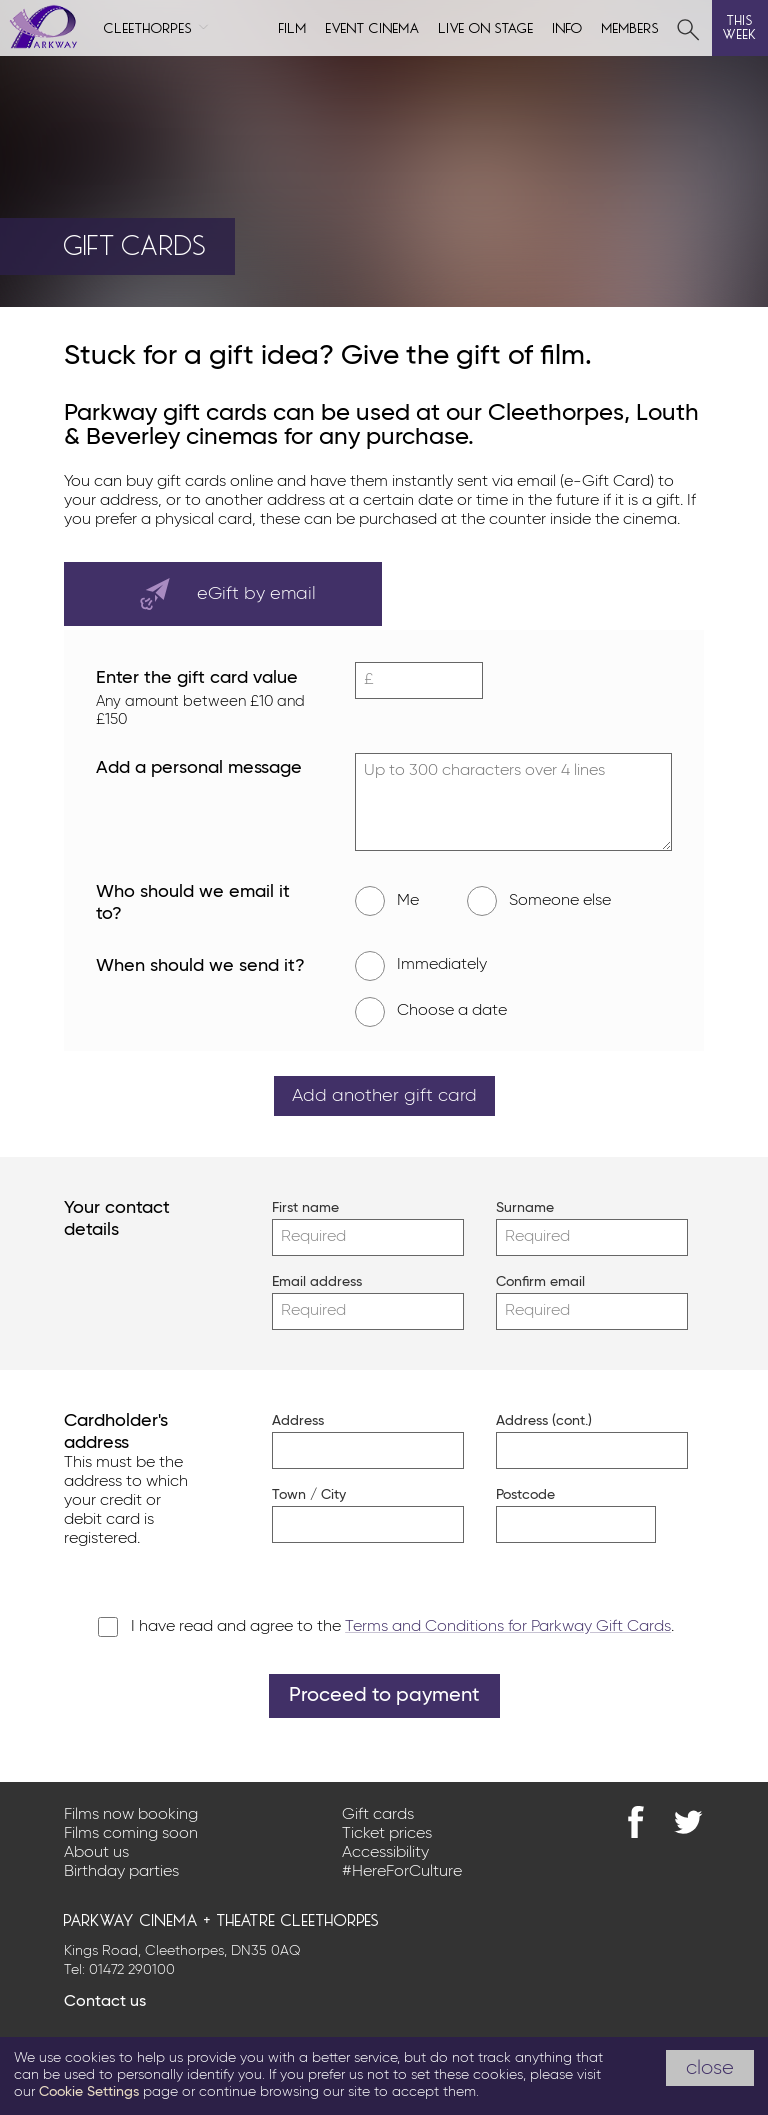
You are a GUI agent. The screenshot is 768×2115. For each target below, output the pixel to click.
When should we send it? (207, 968)
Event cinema (373, 26)
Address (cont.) (525, 1421)
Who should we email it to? (207, 905)
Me (387, 901)
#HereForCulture (402, 1872)
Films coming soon (131, 1834)
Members (631, 26)
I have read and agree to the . (402, 1627)
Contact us (105, 2002)
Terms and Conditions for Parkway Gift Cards (508, 1627)
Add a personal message (199, 768)
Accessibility (385, 1853)
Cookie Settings (89, 2092)
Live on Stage (486, 26)
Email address (301, 1282)
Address (298, 1421)
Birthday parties (121, 1872)
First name (301, 1208)
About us (96, 1853)
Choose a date (431, 1012)
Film (293, 26)
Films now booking (131, 1815)
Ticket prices (387, 1834)
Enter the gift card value (207, 699)
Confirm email (525, 1282)
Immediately (421, 966)
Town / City (301, 1495)
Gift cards (378, 1815)
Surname (525, 1208)
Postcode (525, 1495)
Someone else (539, 901)
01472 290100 (132, 1970)
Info (568, 26)
